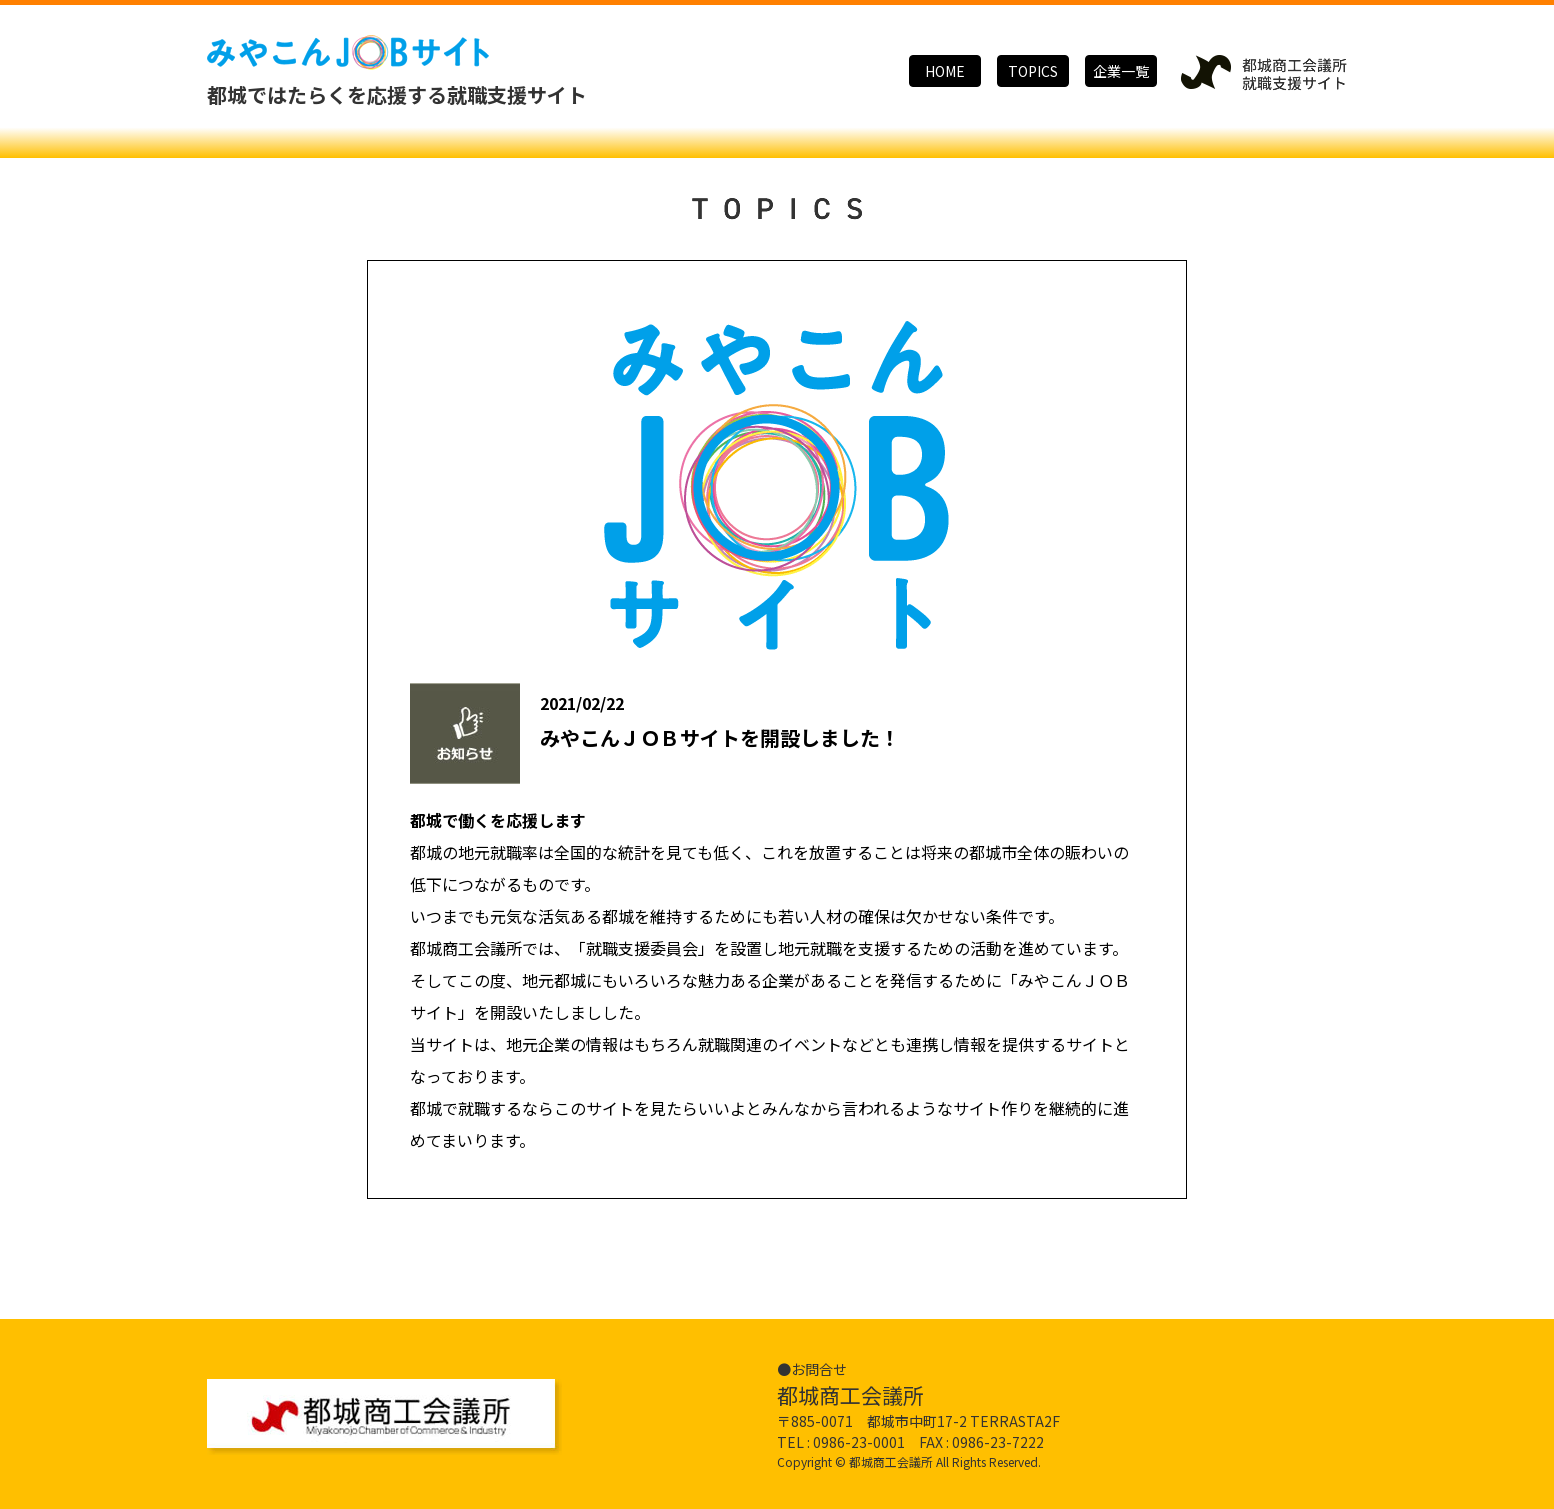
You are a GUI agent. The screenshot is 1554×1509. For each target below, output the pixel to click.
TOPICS (1033, 71)
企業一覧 (1121, 71)
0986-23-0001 (859, 1440)
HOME (945, 71)
